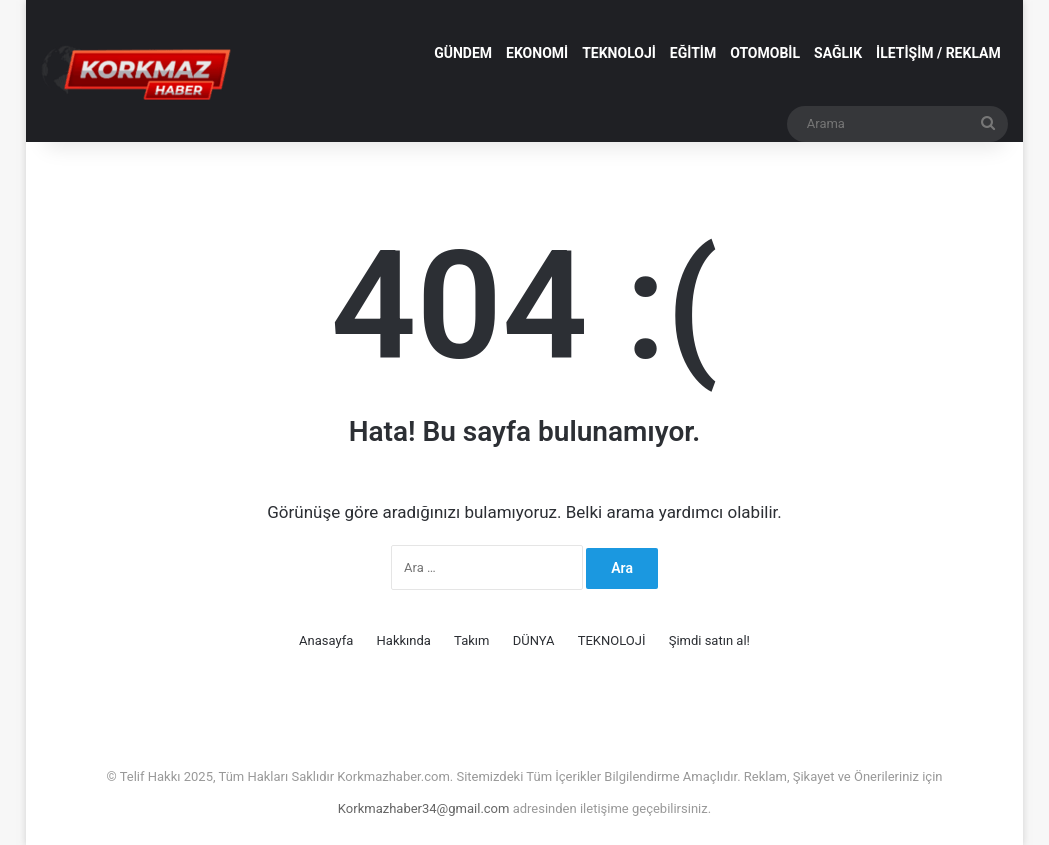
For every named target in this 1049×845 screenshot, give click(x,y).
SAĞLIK (838, 53)
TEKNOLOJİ (619, 53)
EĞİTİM (693, 53)
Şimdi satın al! (709, 640)
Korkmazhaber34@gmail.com (425, 808)
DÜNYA (534, 640)
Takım (471, 640)
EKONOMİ (537, 53)
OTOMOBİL (765, 53)
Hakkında (404, 640)
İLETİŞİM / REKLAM (938, 53)
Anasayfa (326, 640)
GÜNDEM (463, 53)
